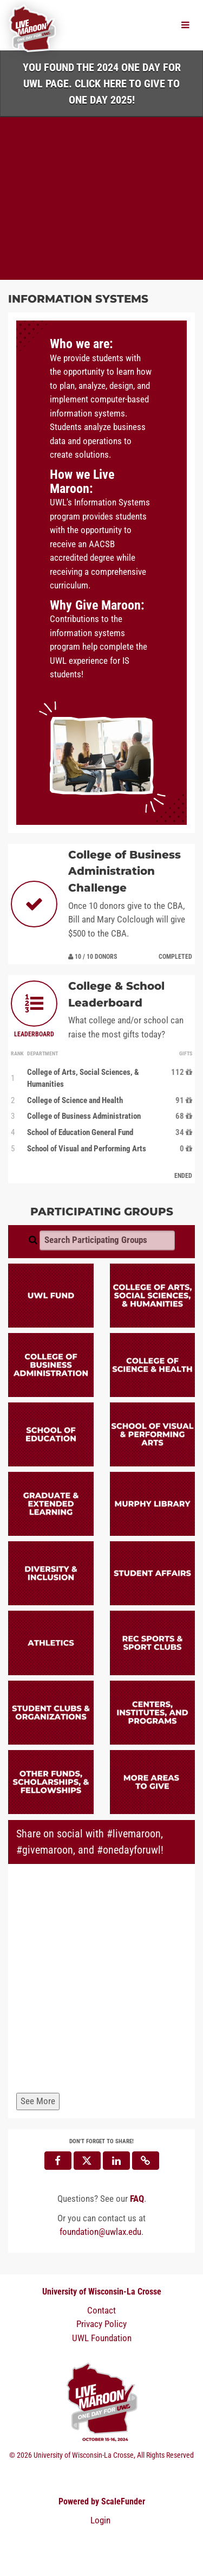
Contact (101, 2310)
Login (100, 2520)
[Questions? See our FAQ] (137, 2198)
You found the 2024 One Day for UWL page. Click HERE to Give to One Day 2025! (102, 83)
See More (38, 2101)
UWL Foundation (102, 2338)
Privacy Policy (101, 2323)
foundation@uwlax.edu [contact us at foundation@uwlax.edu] (100, 2231)
